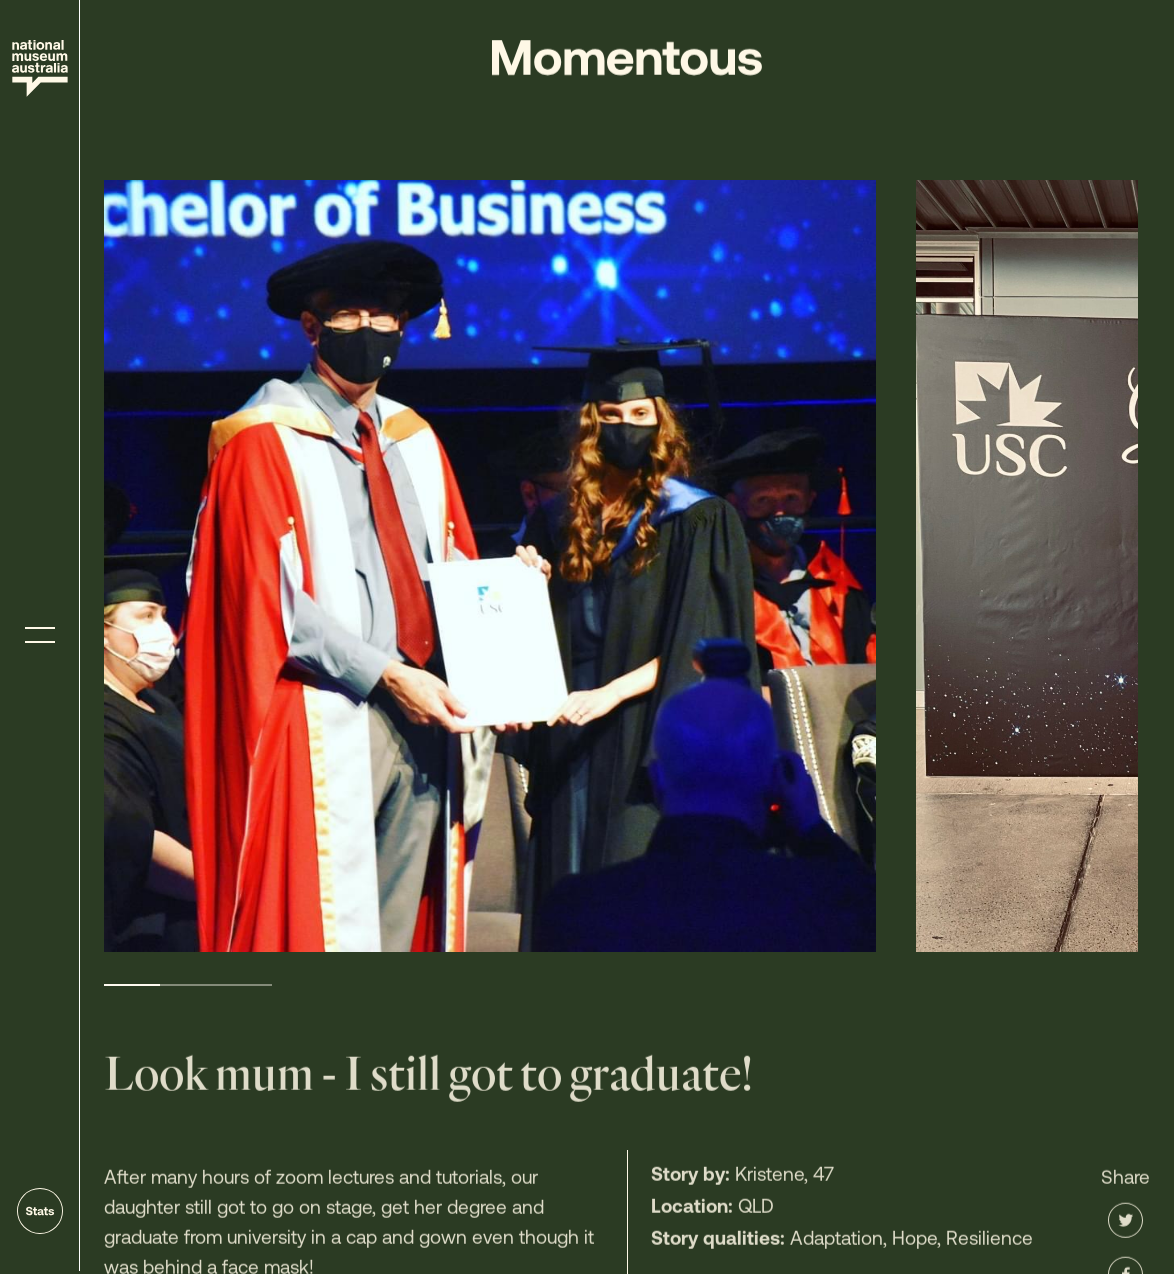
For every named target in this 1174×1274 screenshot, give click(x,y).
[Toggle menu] (40, 635)
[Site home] (40, 68)
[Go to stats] (40, 1211)
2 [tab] (188, 985)
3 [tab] (244, 985)
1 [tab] (132, 985)
